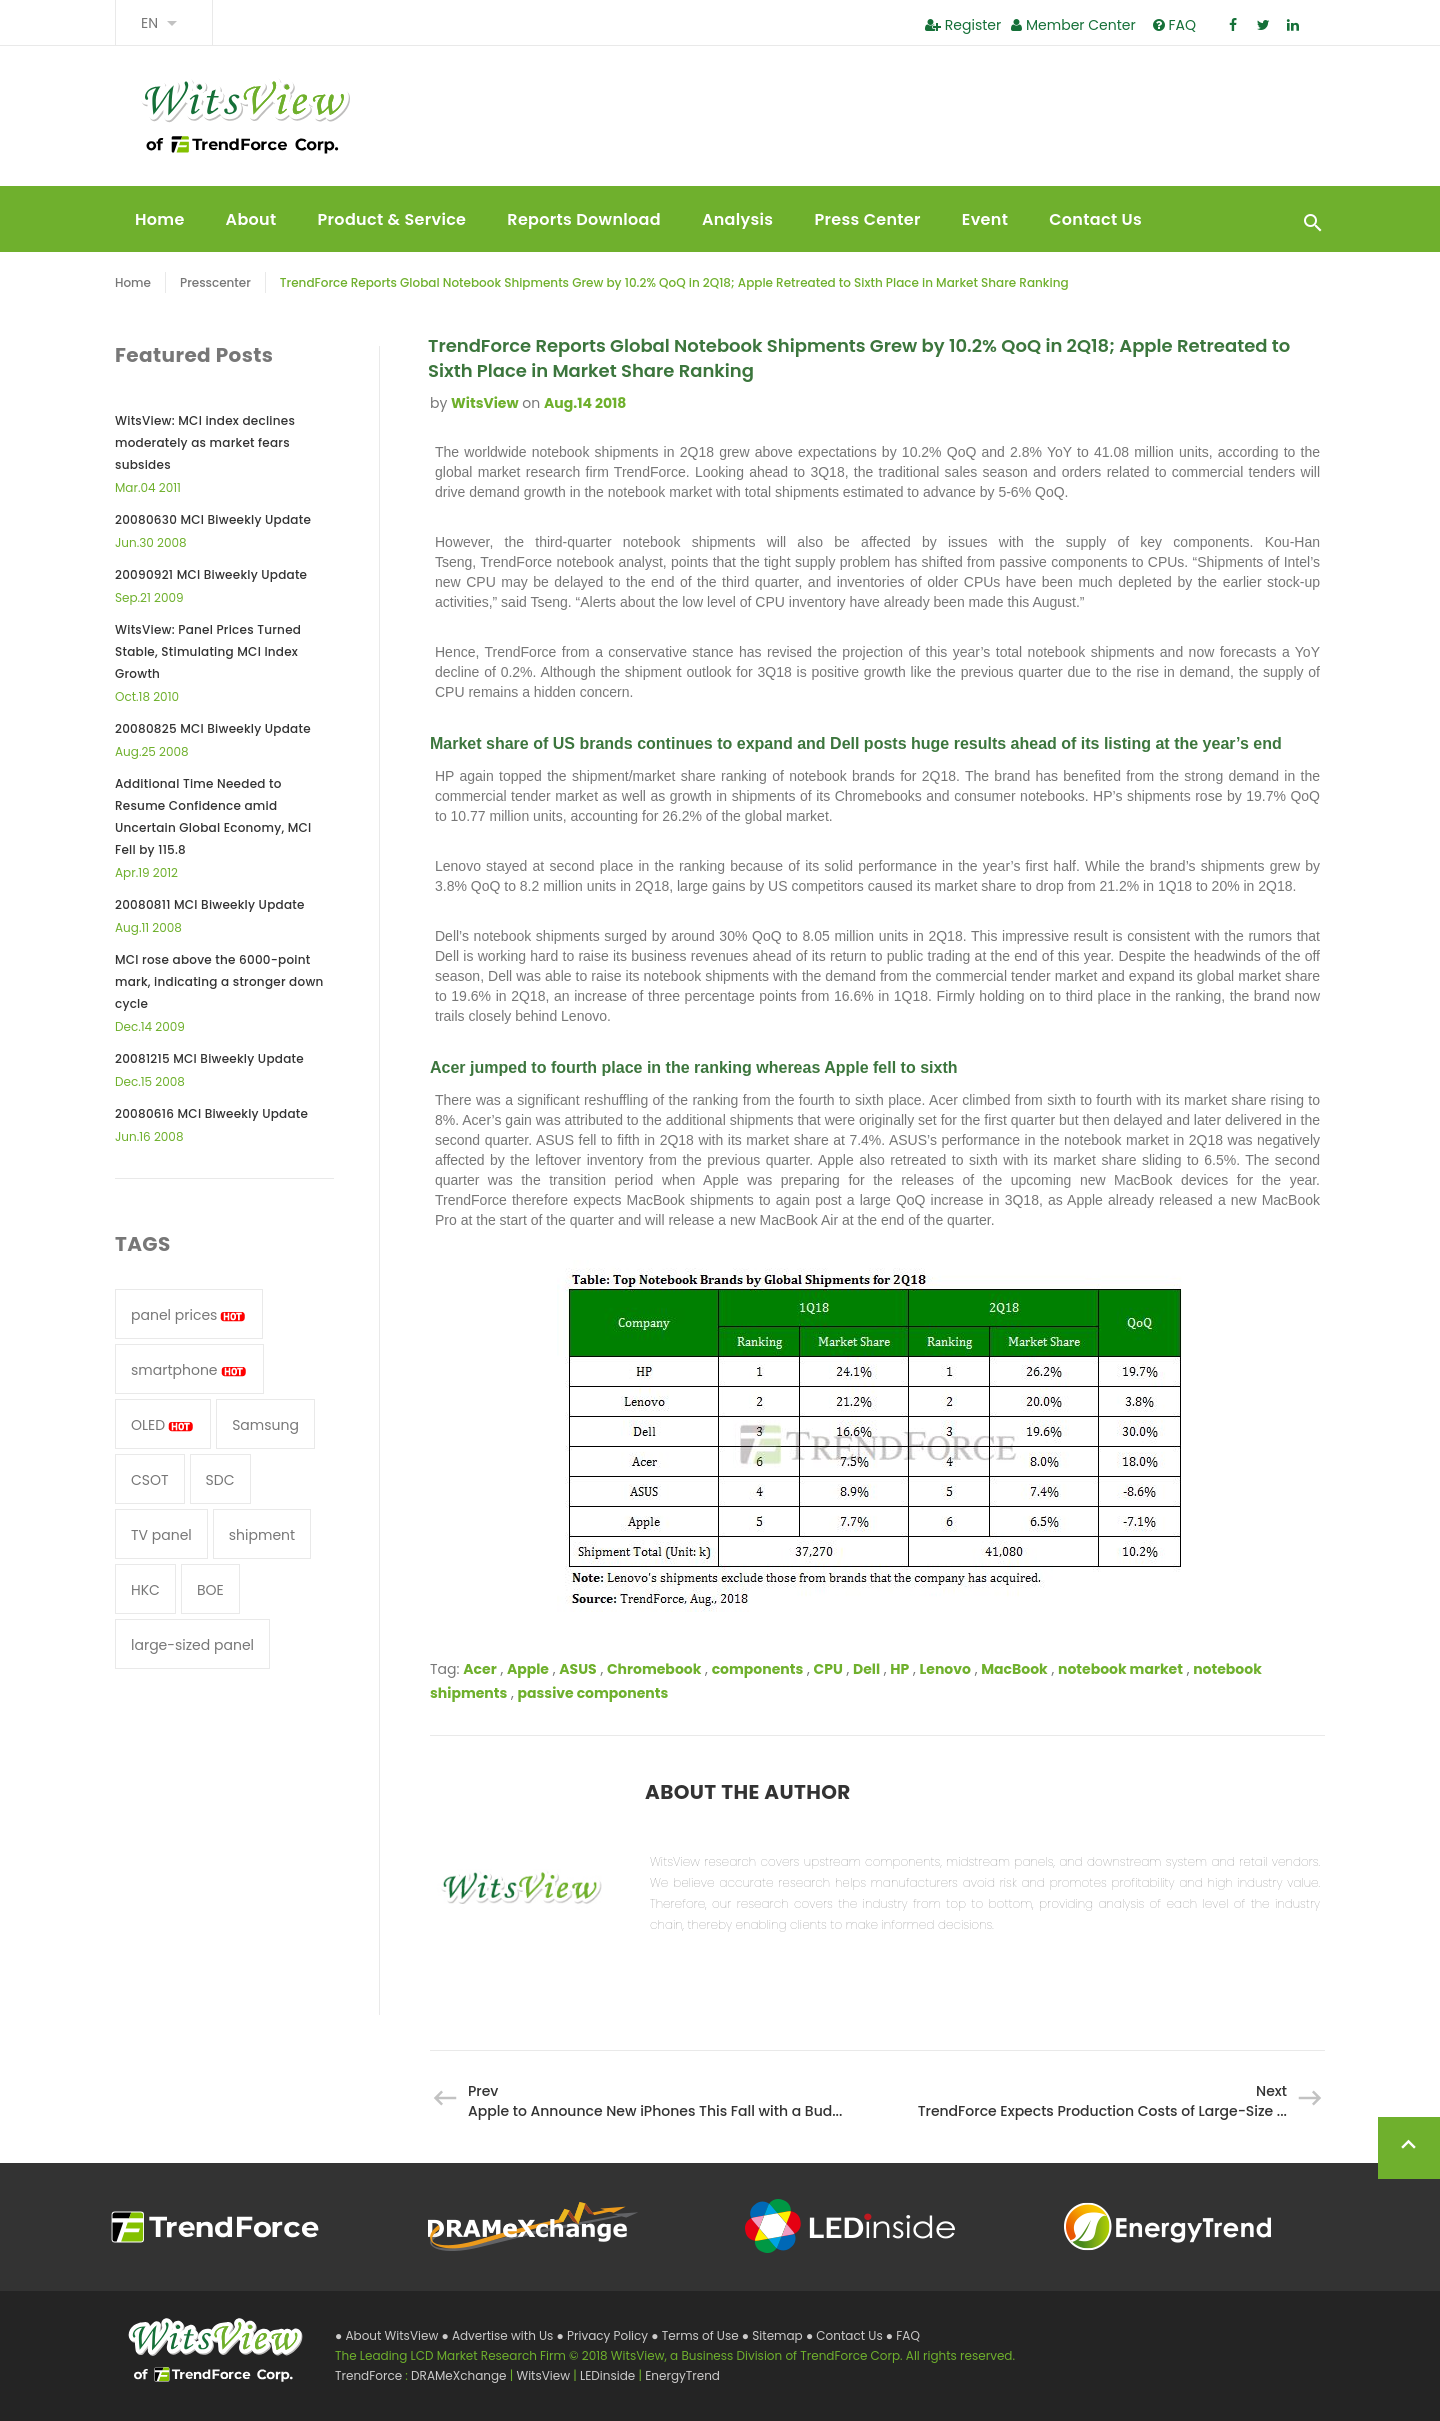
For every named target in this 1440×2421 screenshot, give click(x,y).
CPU (828, 1669)
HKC (145, 1590)
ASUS (577, 1669)
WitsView (484, 403)
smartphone (189, 1370)
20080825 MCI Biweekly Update (213, 728)
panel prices (189, 1315)
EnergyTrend (682, 2375)
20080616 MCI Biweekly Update (211, 1113)
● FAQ (903, 2335)
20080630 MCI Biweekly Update (213, 519)
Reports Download (584, 219)
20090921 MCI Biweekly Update (211, 574)
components (758, 1669)
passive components (593, 1693)
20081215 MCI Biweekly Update (209, 1058)
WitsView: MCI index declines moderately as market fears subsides (205, 442)
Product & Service (392, 219)
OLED (163, 1425)
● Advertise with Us (498, 2335)
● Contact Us (846, 2335)
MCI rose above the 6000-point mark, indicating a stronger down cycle (219, 981)
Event (985, 219)
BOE (210, 1590)
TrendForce (368, 2375)
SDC (220, 1480)
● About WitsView (388, 2335)
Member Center (1073, 25)
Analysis (737, 219)
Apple (528, 1669)
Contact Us (1095, 219)
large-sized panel (192, 1645)
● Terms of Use (696, 2335)
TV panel (161, 1535)
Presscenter (215, 282)
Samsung (265, 1425)
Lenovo (945, 1669)
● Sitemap (774, 2335)
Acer (479, 1669)
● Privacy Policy (604, 2335)
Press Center (867, 219)
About (251, 219)
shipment (262, 1535)
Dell (866, 1669)
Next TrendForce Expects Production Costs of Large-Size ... (1102, 2101)
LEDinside (609, 2375)
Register (963, 25)
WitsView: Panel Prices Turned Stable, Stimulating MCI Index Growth (208, 651)
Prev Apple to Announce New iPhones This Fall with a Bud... (655, 2101)
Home (160, 219)
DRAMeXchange (460, 2375)
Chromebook (654, 1669)
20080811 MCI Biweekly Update (210, 904)
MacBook (1014, 1669)
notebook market (1120, 1669)
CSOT (150, 1480)
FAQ (1174, 25)
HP (899, 1669)
